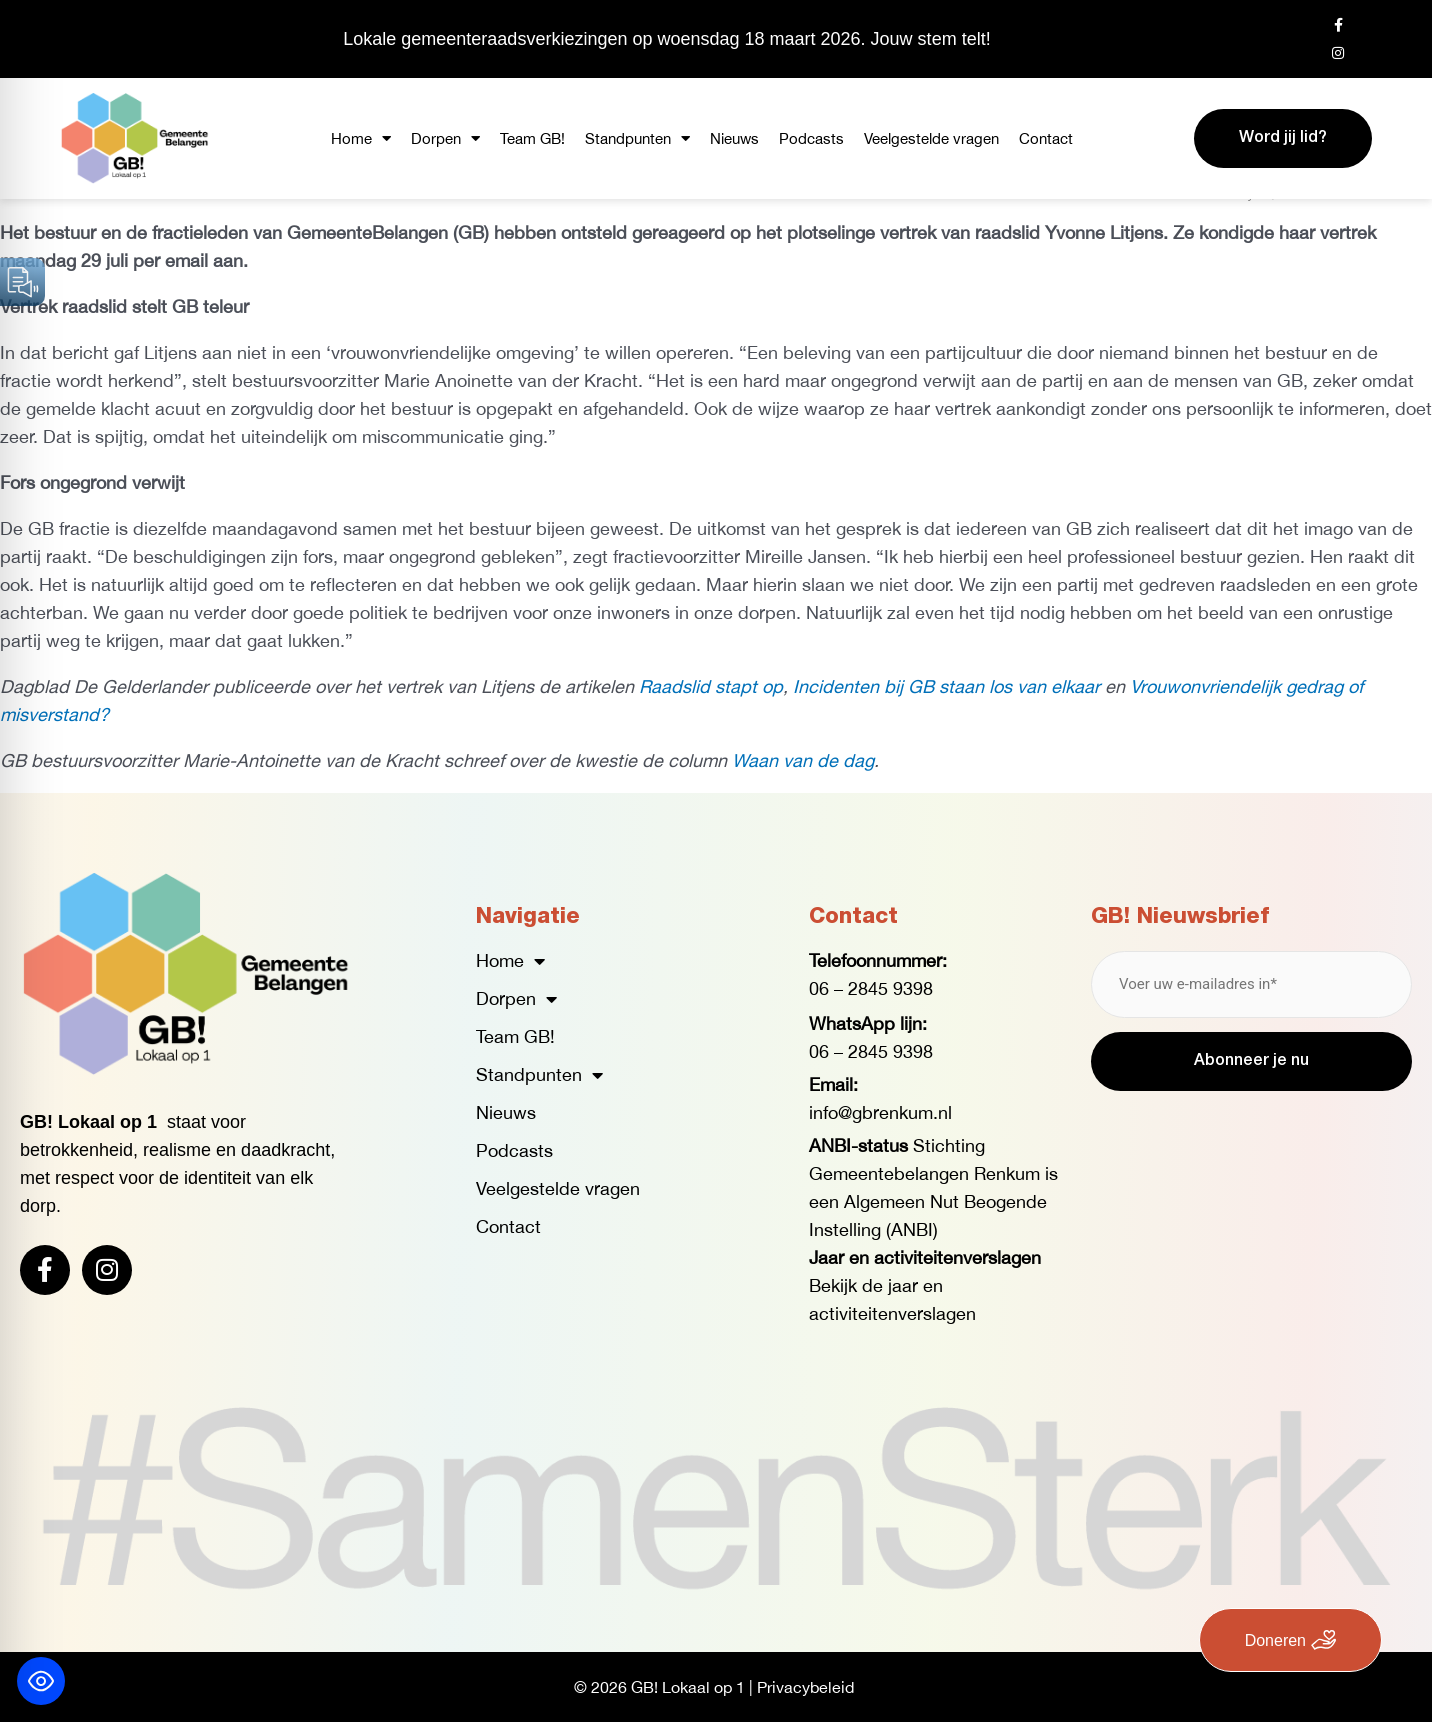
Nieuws (734, 138)
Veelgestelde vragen (931, 138)
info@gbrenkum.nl (880, 1112)
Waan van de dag (803, 760)
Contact (1046, 138)
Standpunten (637, 138)
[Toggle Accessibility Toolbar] (41, 1681)
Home (361, 138)
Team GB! (532, 138)
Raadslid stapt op (711, 686)
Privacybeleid (805, 1687)
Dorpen (445, 138)
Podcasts (811, 138)
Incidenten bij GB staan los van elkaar (946, 686)
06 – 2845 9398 (871, 988)
